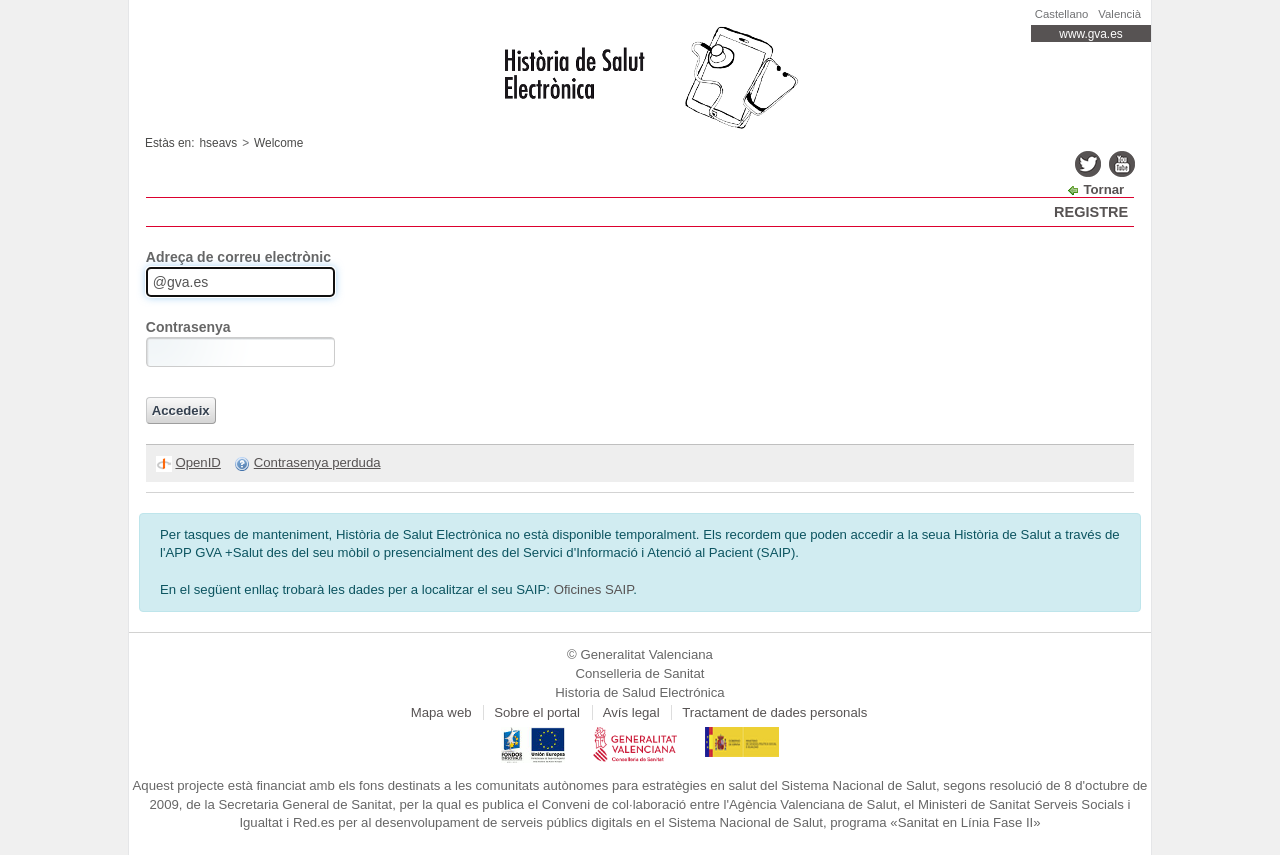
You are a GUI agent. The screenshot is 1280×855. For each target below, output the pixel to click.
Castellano (1062, 14)
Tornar (1103, 189)
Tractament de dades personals (774, 712)
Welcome (278, 143)
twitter (1088, 164)
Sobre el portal (537, 712)
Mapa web (441, 712)
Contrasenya (188, 327)
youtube (1122, 164)
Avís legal (631, 712)
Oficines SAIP (594, 589)
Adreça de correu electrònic (238, 257)
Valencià (1119, 14)
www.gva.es (1090, 34)
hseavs (219, 143)
